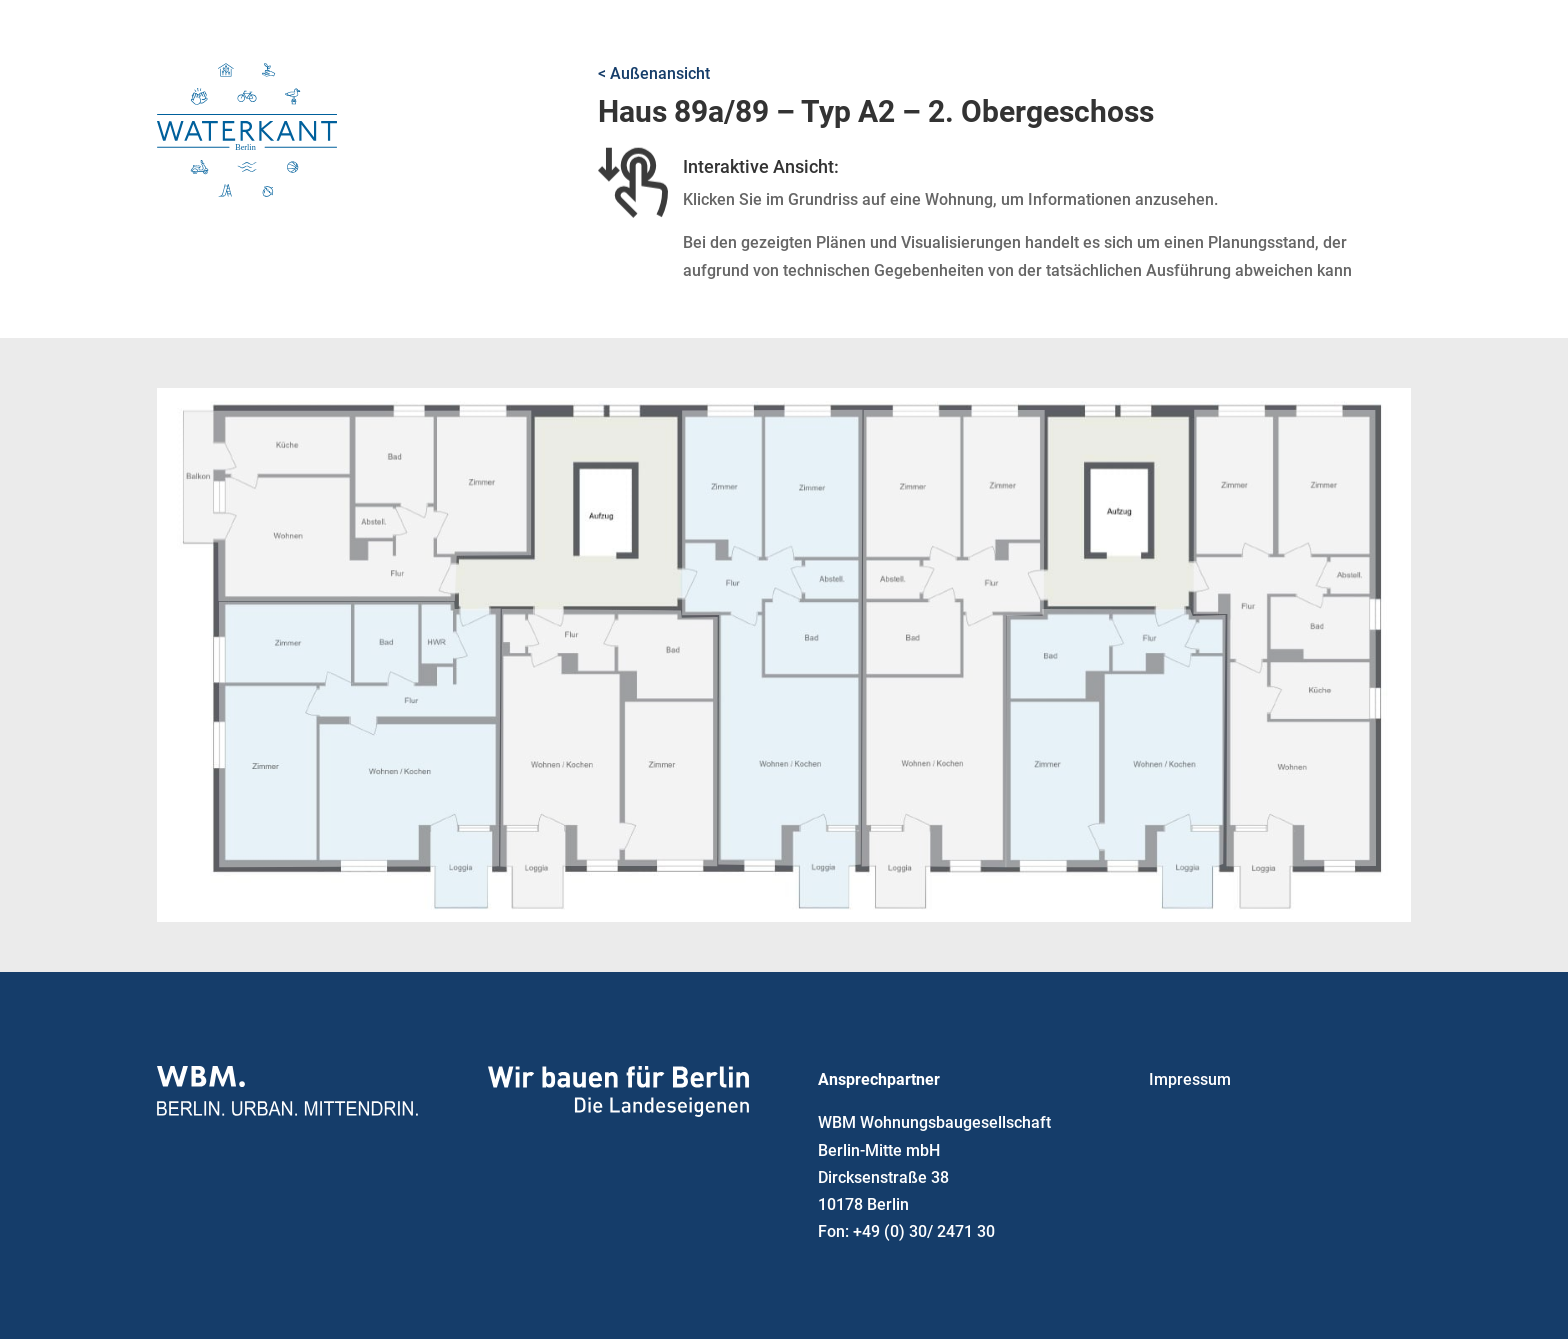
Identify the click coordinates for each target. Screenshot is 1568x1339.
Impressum (1190, 1079)
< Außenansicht (654, 73)
